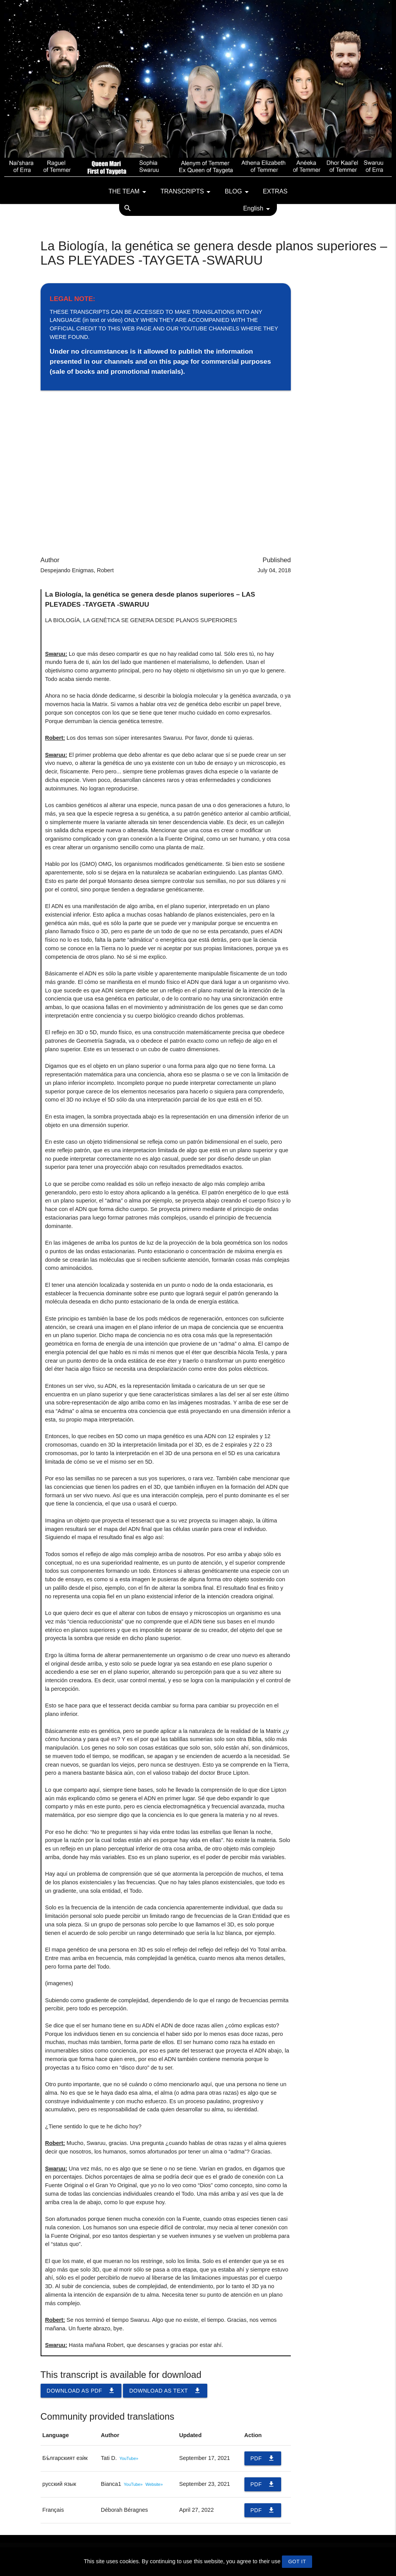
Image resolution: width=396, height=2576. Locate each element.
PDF (263, 2458)
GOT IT (297, 2561)
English (258, 209)
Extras (275, 191)
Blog (238, 192)
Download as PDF (81, 2391)
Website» (154, 2484)
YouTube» (128, 2458)
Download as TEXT (165, 2391)
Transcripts (186, 192)
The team (129, 192)
